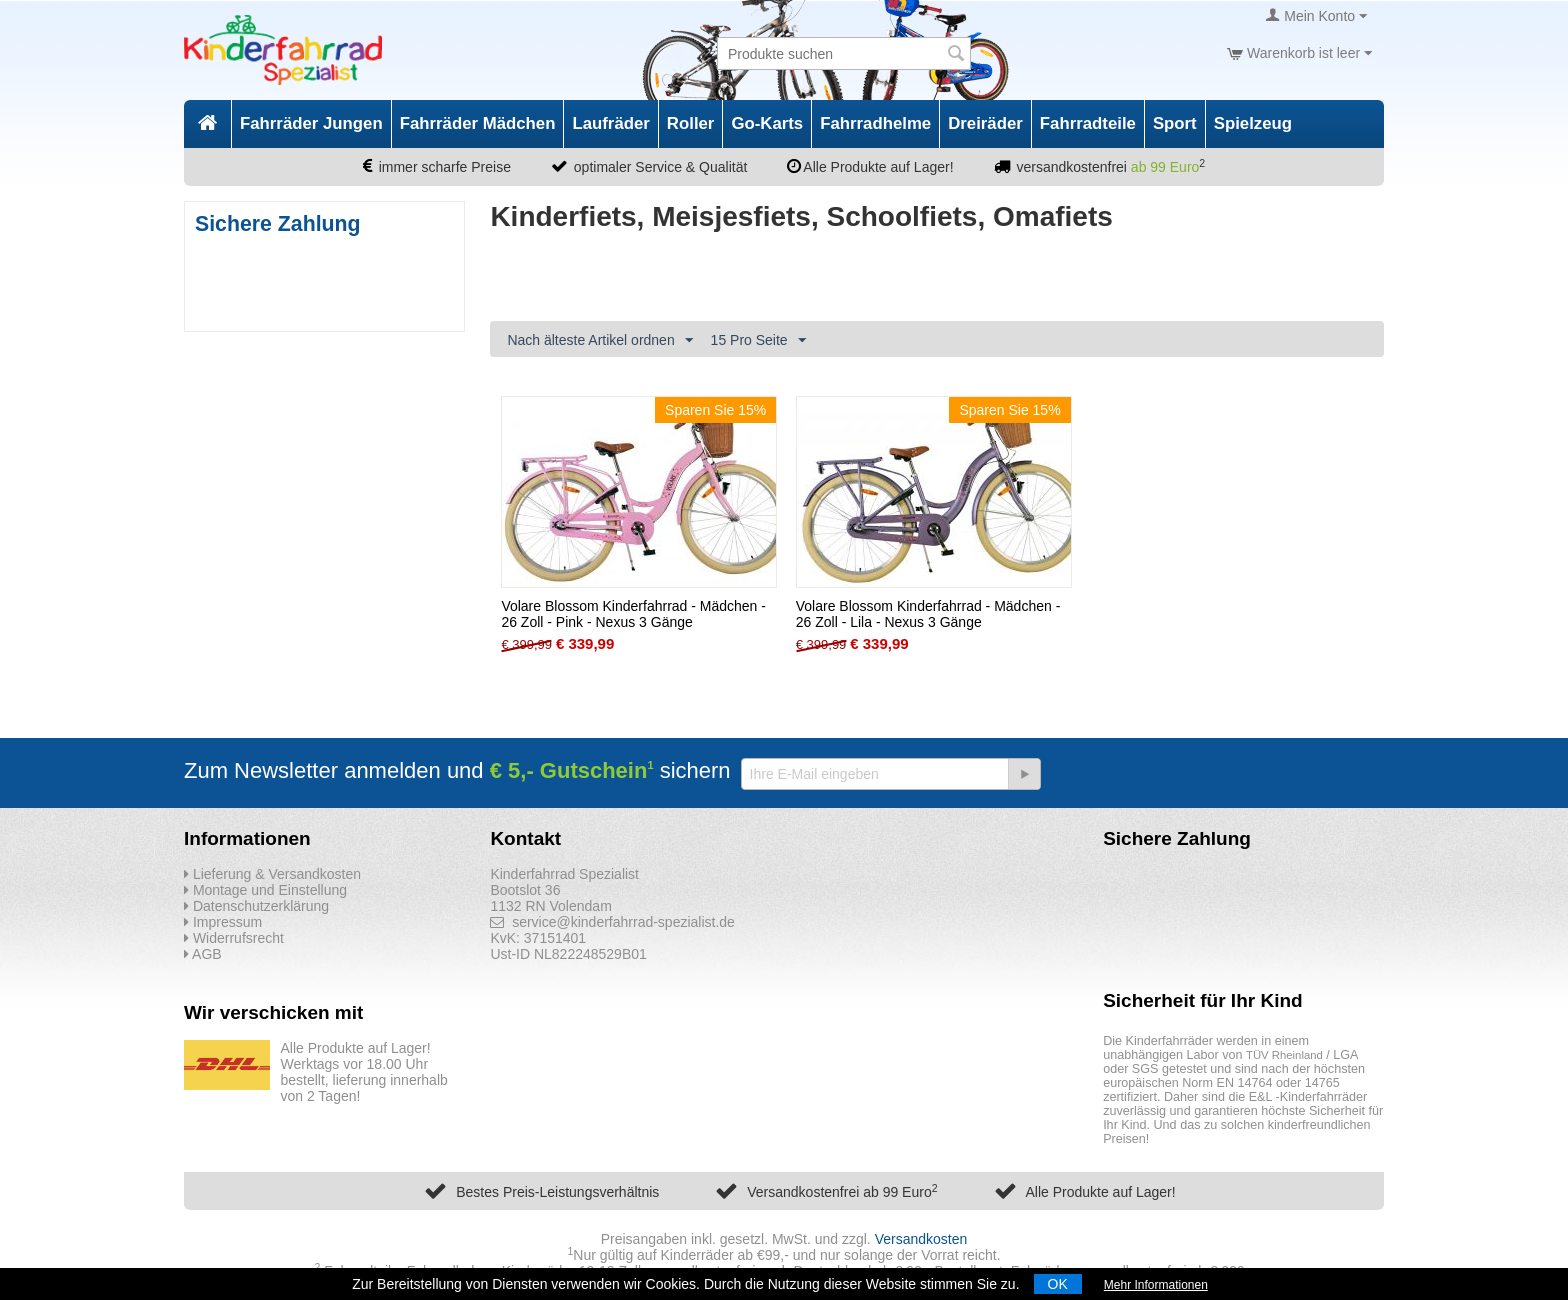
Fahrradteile (1088, 123)
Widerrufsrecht (234, 938)
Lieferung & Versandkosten (272, 874)
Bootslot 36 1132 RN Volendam (550, 898)
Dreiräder (985, 123)
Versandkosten (921, 1239)
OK (1058, 1284)
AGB (203, 954)
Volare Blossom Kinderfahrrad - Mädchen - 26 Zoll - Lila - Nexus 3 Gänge (928, 614)
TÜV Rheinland (1284, 1055)
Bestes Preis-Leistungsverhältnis (557, 1192)
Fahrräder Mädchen (478, 123)
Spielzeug (1253, 123)
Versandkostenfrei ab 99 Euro (842, 1192)
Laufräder (610, 123)
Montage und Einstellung (265, 890)
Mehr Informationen (1156, 1285)
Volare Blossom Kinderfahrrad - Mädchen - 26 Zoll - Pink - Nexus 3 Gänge (633, 614)
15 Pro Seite (758, 341)
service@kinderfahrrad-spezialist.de (612, 922)
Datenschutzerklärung (256, 906)
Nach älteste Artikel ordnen (599, 341)
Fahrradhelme (875, 123)
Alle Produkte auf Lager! (1100, 1192)
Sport (1175, 123)
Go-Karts (767, 123)
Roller (691, 123)
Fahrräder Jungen (311, 123)
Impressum (223, 922)
